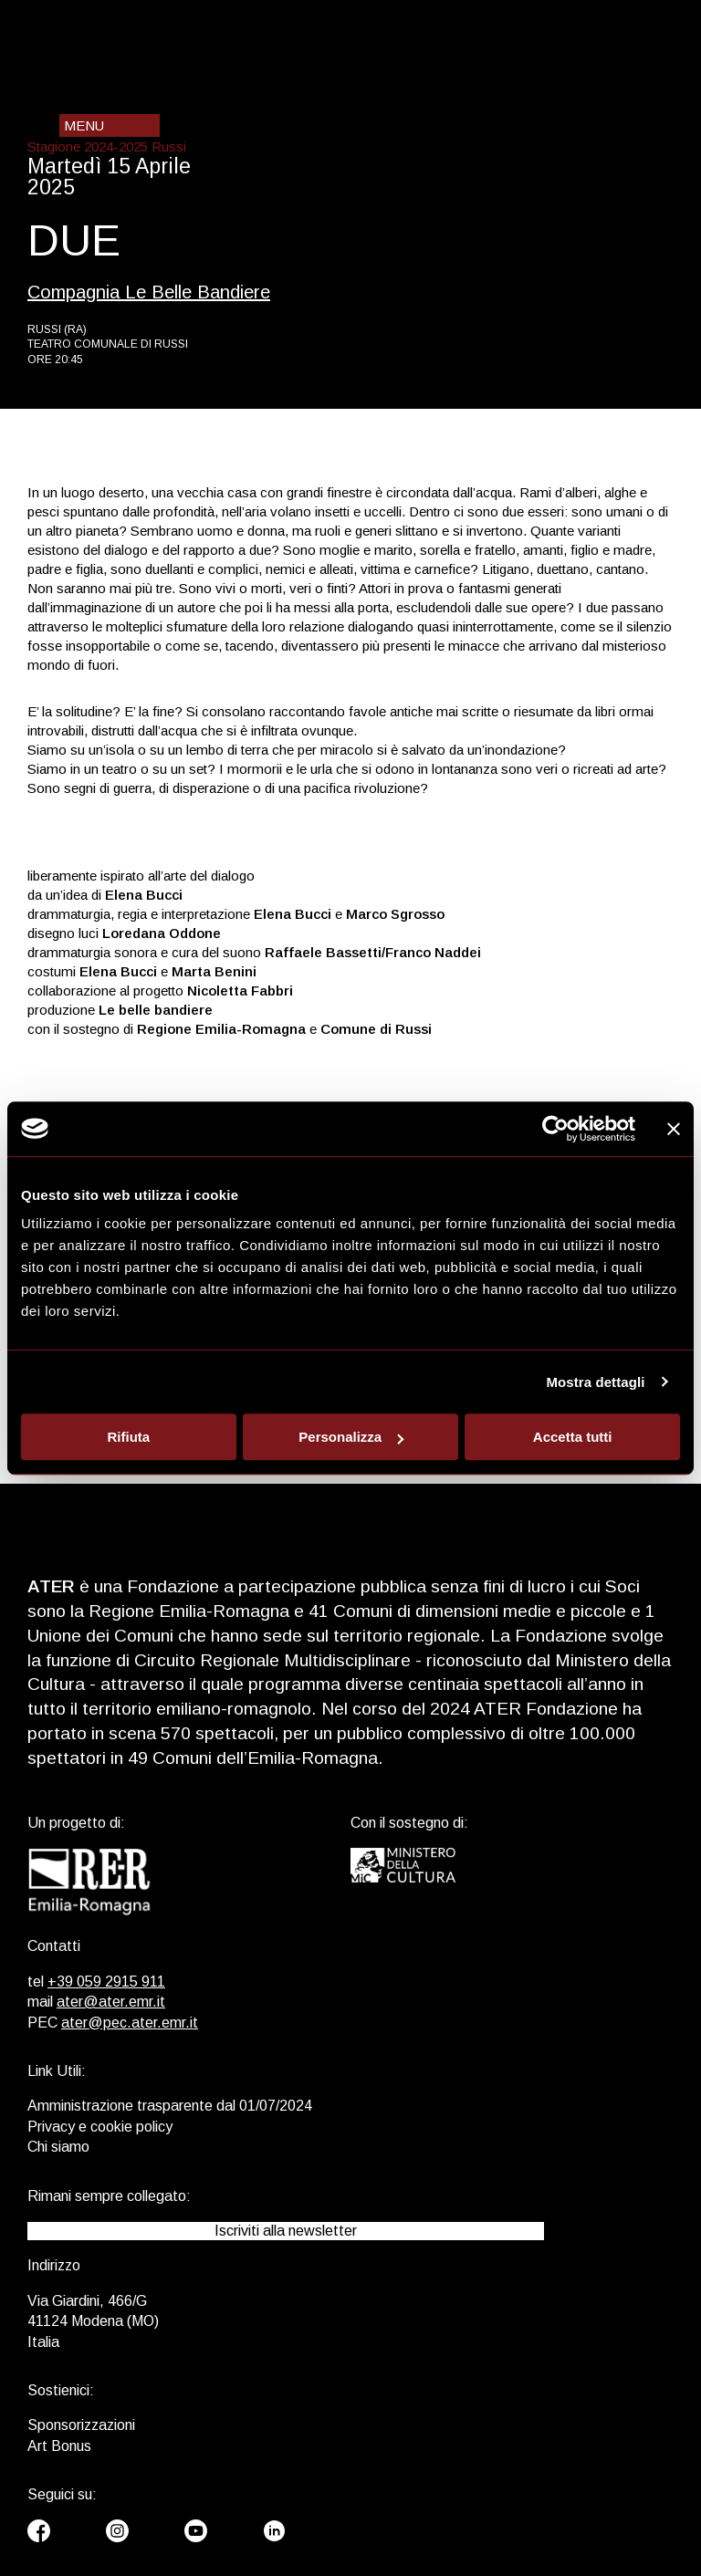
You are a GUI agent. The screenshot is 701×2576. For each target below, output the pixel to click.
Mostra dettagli (595, 1382)
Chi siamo (58, 2146)
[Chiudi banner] (673, 1128)
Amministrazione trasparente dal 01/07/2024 (169, 2105)
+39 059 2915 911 (106, 1981)
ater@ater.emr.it (111, 2001)
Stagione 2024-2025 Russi (106, 146)
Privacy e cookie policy (100, 2126)
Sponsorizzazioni (81, 2425)
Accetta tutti (572, 1436)
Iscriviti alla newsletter (285, 2230)
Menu (84, 125)
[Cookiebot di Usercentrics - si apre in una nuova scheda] (555, 1128)
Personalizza (350, 1436)
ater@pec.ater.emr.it (129, 2022)
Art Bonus (59, 2446)
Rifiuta (128, 1436)
